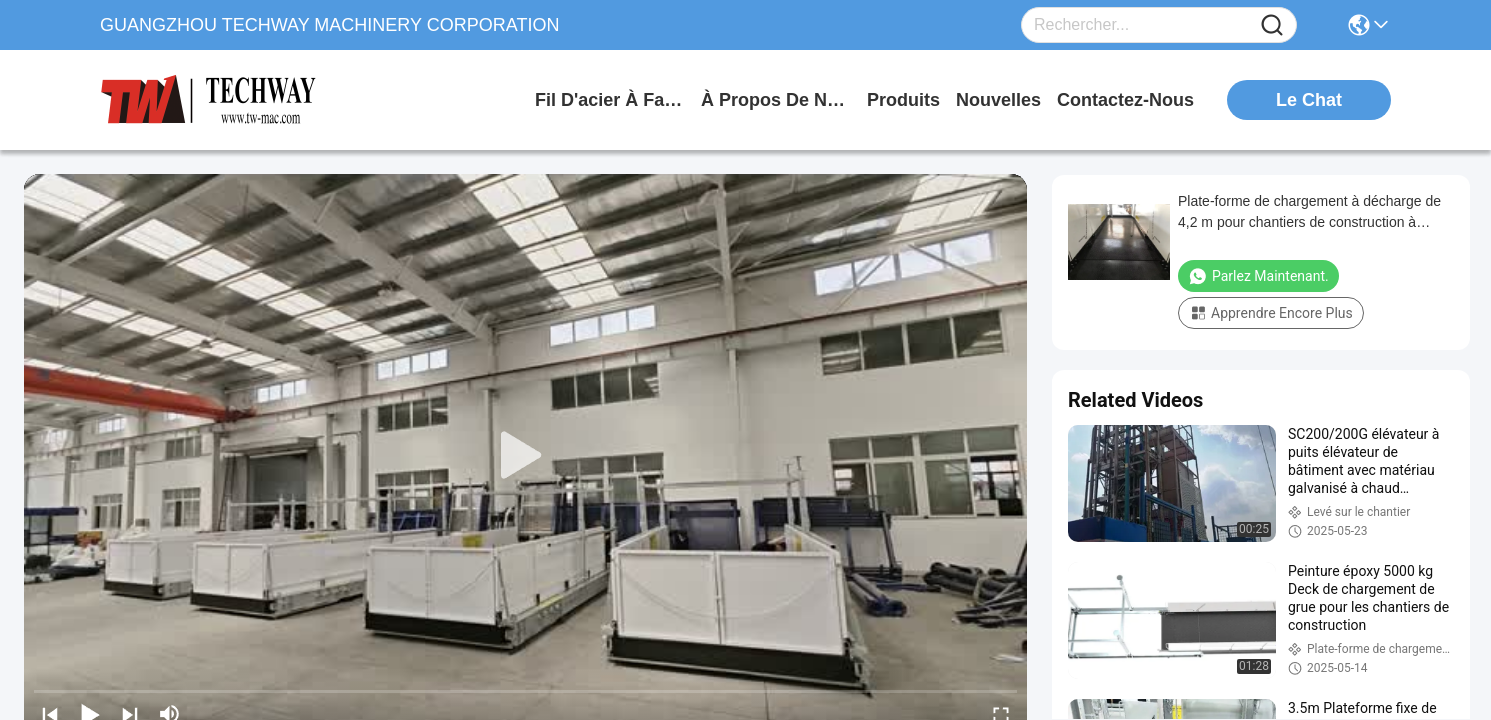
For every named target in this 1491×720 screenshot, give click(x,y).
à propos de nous (776, 100)
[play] (526, 456)
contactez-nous (1125, 100)
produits (903, 100)
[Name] (1272, 25)
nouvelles (998, 100)
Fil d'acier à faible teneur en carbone (610, 100)
